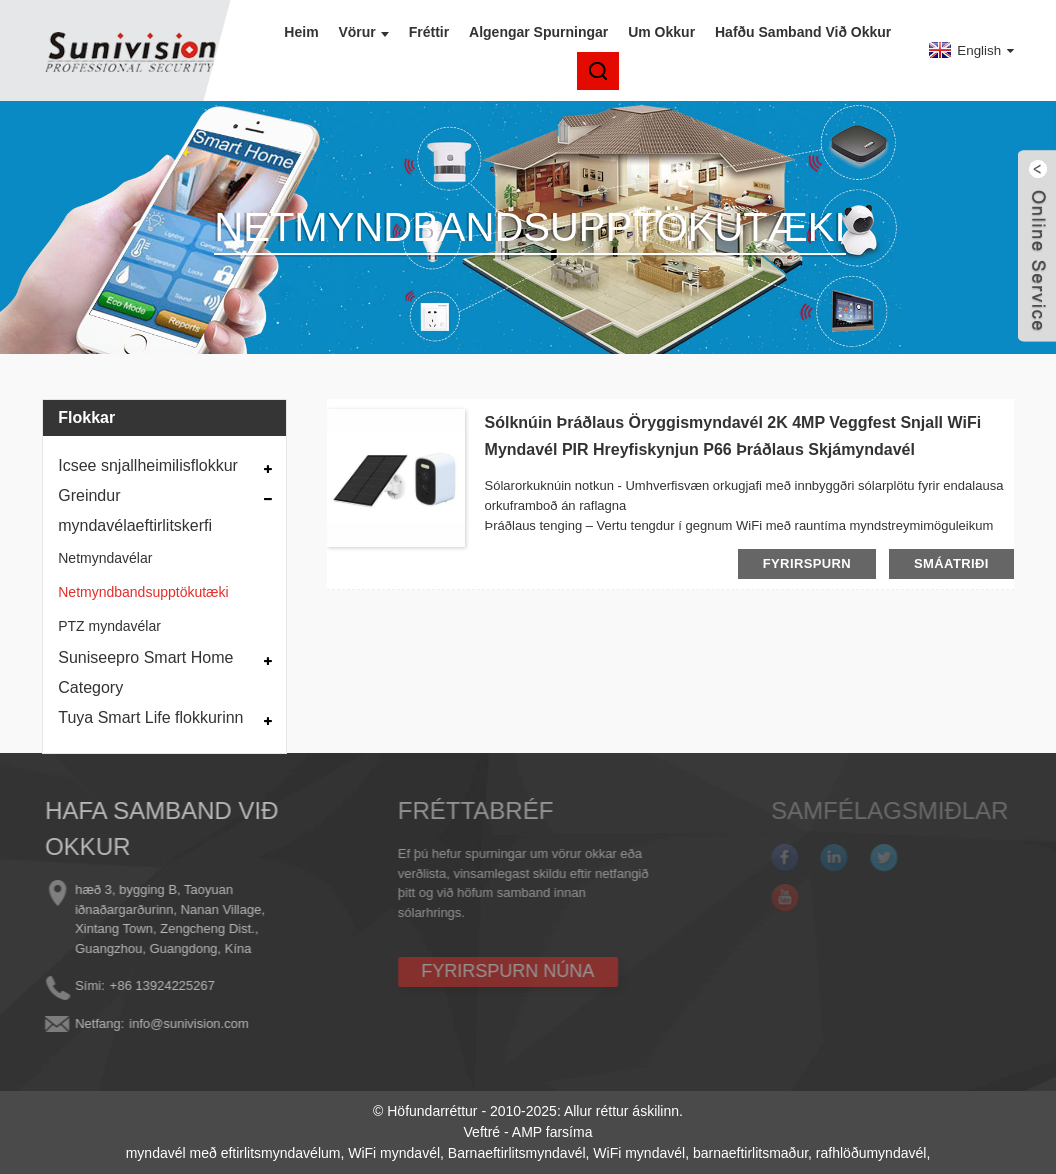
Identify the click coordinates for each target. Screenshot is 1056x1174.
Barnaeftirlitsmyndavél (517, 1153)
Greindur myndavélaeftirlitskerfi (135, 510)
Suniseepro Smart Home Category (145, 672)
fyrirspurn (807, 563)
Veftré (482, 1132)
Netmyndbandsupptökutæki (143, 592)
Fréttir (429, 32)
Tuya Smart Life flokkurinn (150, 717)
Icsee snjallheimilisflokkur (148, 465)
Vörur (363, 32)
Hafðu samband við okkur (803, 32)
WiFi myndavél (394, 1153)
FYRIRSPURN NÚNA (477, 971)
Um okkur (661, 32)
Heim (301, 32)
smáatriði (951, 563)
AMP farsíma (552, 1132)
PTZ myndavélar (109, 626)
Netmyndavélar (105, 558)
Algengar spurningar (538, 32)
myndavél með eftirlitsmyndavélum (233, 1153)
